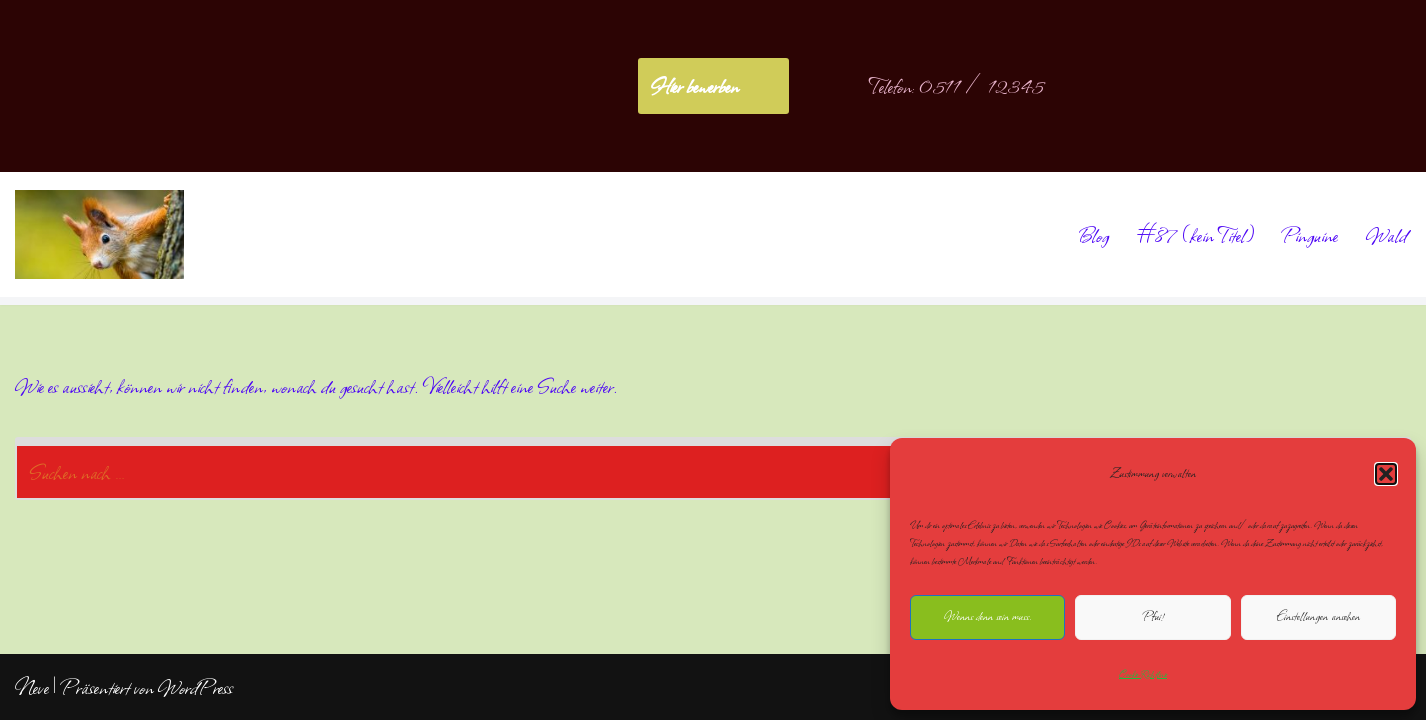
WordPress (195, 687)
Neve (32, 687)
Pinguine (1310, 235)
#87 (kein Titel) (1195, 235)
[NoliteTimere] (99, 234)
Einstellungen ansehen (1318, 616)
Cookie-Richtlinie (1143, 674)
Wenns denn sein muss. (987, 616)
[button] (1386, 474)
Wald (1386, 235)
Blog (1093, 235)
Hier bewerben (694, 86)
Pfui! (1153, 616)
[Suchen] (690, 468)
